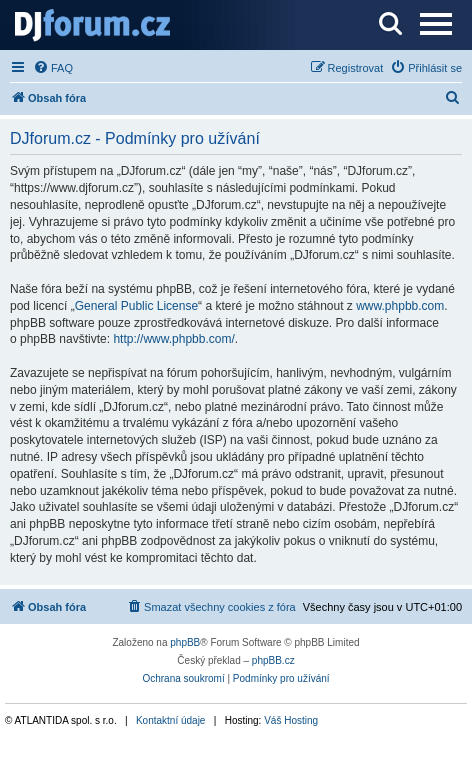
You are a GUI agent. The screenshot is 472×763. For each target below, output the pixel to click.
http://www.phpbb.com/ (173, 339)
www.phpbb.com (400, 306)
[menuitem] (53, 68)
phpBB (185, 642)
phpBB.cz (273, 660)
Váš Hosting (291, 720)
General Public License (136, 306)
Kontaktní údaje (171, 720)
